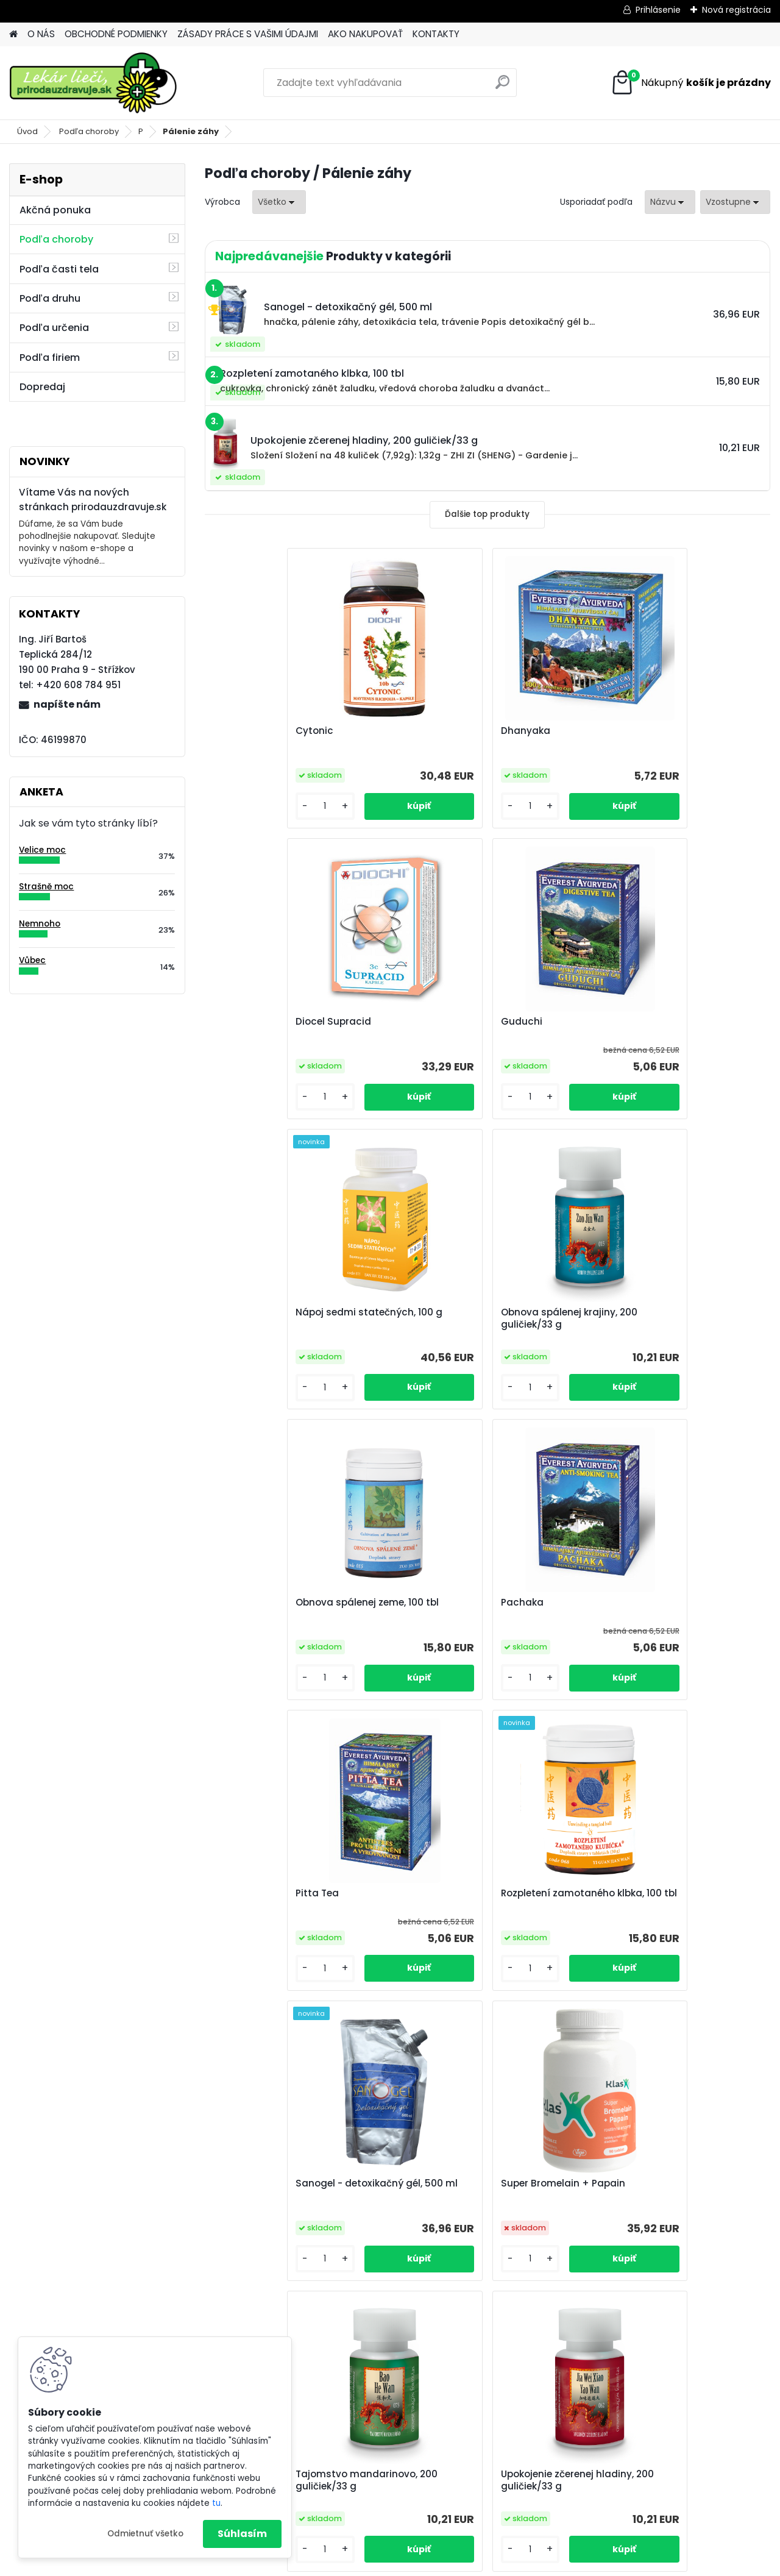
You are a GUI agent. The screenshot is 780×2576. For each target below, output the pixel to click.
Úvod (27, 131)
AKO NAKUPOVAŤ (365, 33)
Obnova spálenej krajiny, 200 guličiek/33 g (663, 1028)
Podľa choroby (89, 131)
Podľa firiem (50, 357)
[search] (502, 87)
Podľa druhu (50, 298)
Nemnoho (39, 924)
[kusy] (248, 806)
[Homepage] (13, 34)
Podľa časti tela (59, 269)
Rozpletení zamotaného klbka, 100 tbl (298, 1608)
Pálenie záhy (191, 131)
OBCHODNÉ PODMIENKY (116, 33)
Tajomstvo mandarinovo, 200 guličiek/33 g (289, 1899)
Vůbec (32, 960)
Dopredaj (42, 387)
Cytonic (236, 731)
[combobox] (670, 202)
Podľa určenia (54, 328)
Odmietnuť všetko (145, 2533)
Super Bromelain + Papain (657, 1602)
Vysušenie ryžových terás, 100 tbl (673, 1893)
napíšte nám (67, 704)
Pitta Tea (616, 1312)
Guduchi (238, 1022)
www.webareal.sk (439, 2564)
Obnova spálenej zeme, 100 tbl (289, 1312)
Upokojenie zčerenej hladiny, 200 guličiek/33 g (482, 1899)
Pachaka (427, 1312)
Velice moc (42, 850)
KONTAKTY (436, 33)
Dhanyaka (431, 731)
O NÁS (41, 33)
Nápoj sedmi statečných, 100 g (479, 1022)
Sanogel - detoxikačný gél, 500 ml (480, 1608)
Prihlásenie (658, 10)
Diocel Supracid (632, 731)
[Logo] (93, 82)
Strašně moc (46, 886)
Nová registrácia (736, 10)
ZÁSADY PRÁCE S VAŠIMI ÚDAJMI (247, 33)
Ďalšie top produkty (487, 514)
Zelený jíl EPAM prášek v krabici (478, 2183)
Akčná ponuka (55, 210)
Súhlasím (242, 2534)
